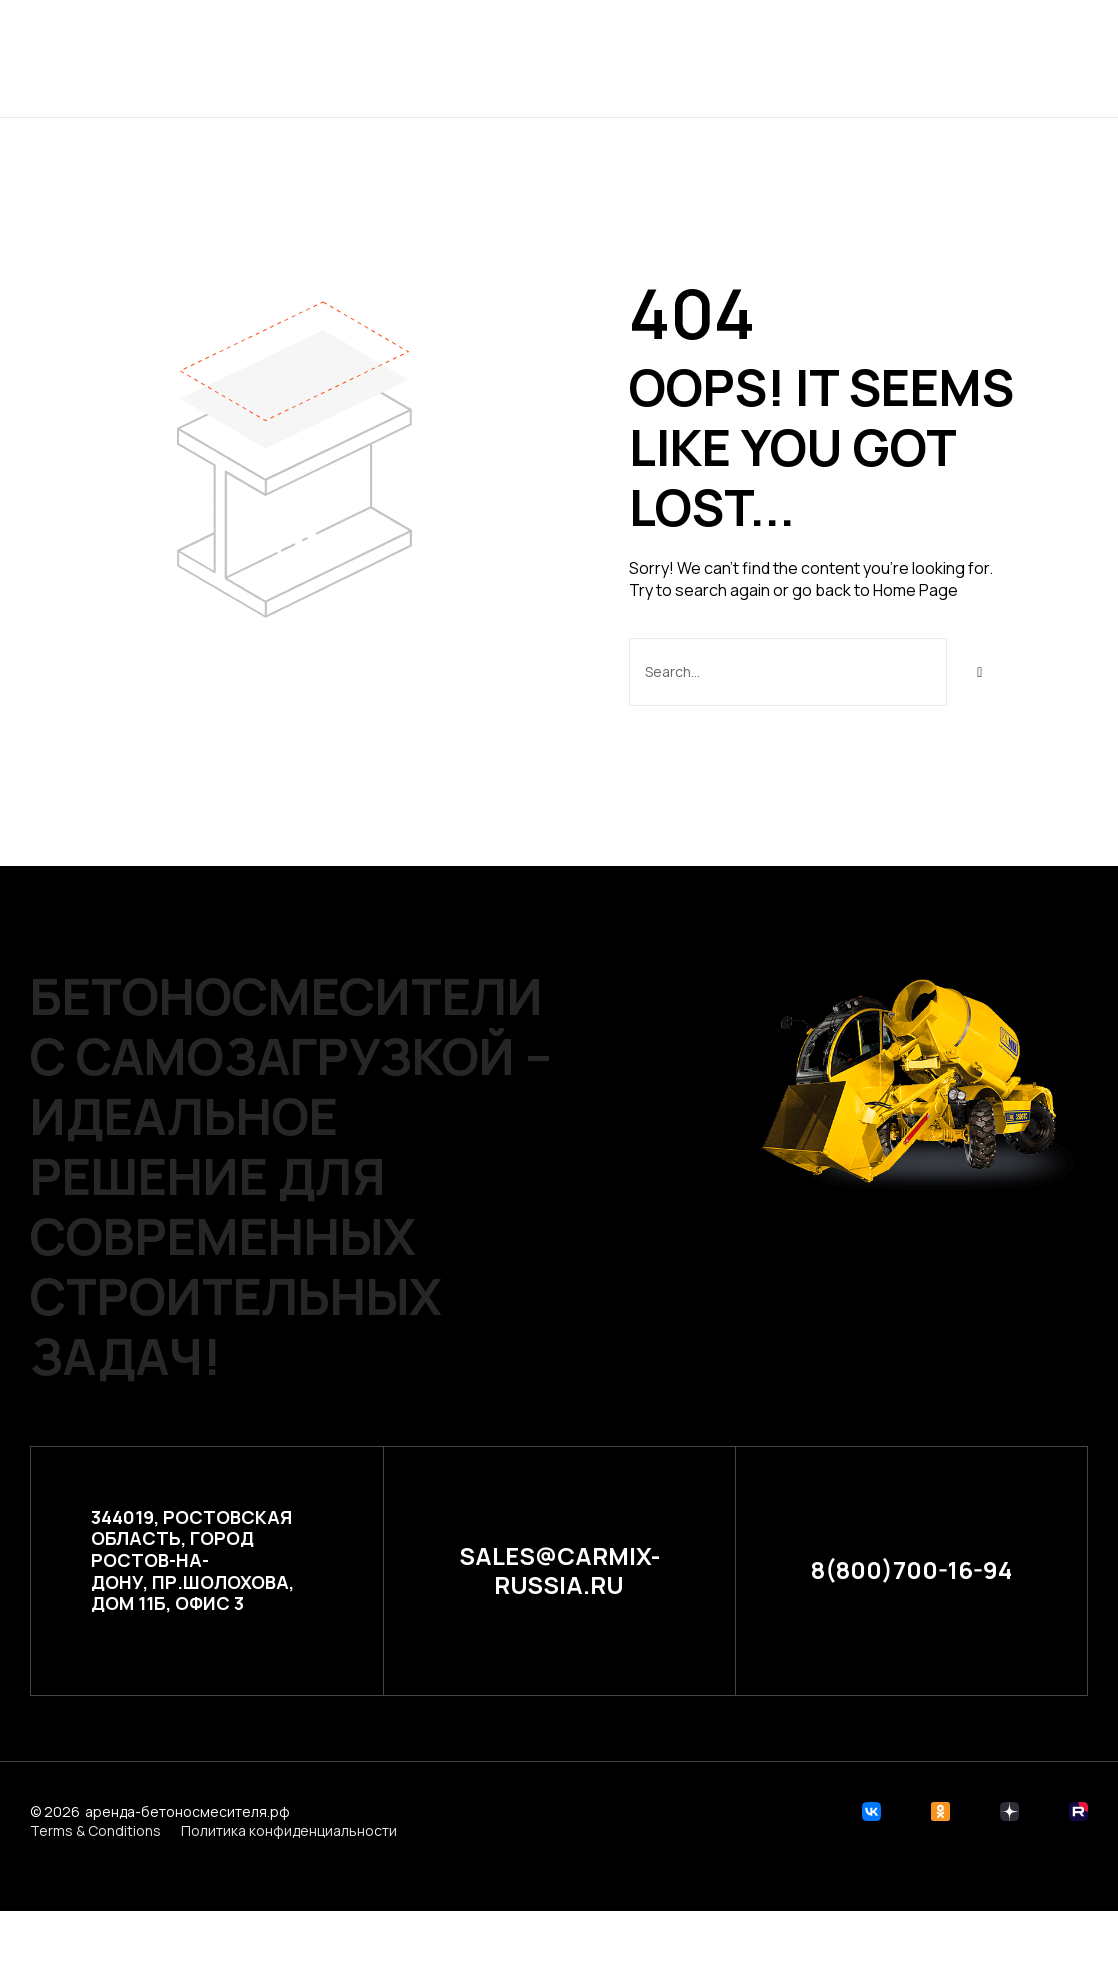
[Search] (980, 672)
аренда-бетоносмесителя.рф (187, 1811)
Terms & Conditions (95, 1830)
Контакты (782, 57)
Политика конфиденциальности (289, 1830)
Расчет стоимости (619, 57)
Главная (358, 57)
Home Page (915, 590)
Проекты (461, 57)
